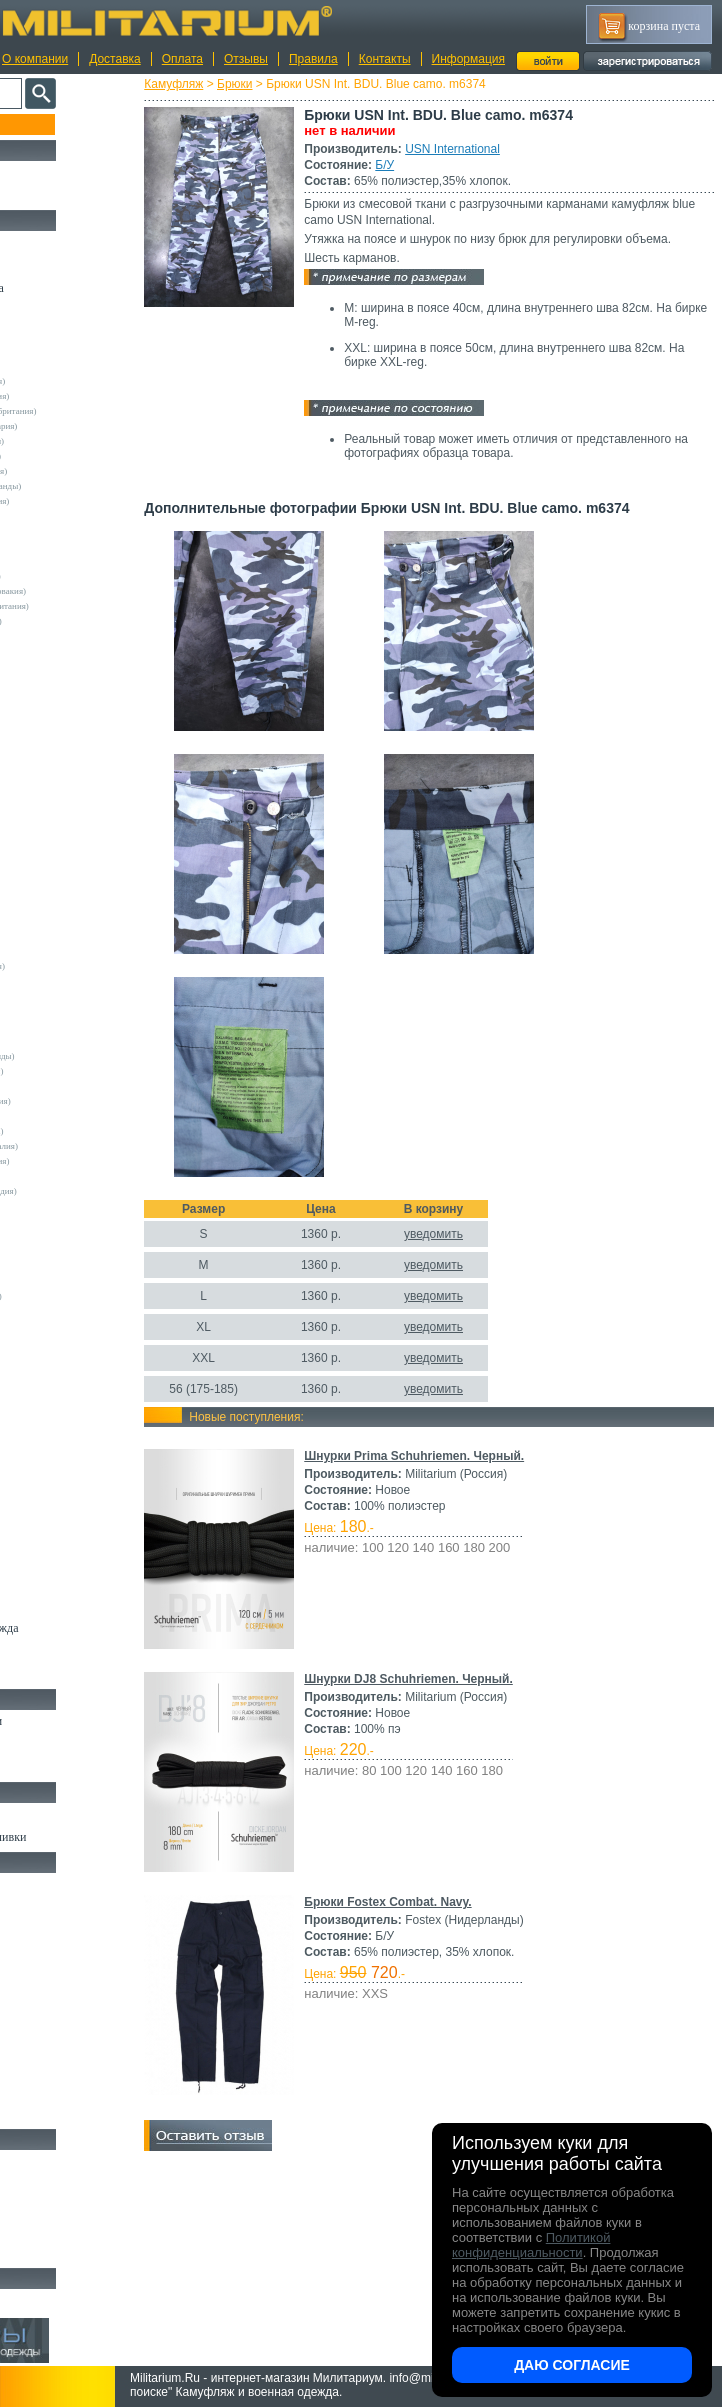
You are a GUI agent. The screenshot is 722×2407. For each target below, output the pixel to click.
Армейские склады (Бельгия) (78, 1071)
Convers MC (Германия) (68, 1236)
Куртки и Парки (54, 311)
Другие (37, 366)
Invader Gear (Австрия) (67, 786)
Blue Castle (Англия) (62, 666)
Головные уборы (56, 1559)
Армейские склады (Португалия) (85, 1146)
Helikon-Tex (45, 771)
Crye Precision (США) (64, 696)
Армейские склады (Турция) (77, 576)
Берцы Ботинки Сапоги (73, 1721)
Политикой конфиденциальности (531, 2245)
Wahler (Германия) (58, 1311)
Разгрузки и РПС (57, 1976)
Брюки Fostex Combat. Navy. (435, 1918)
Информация (468, 59)
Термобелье (44, 1490)
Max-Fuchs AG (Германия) (73, 831)
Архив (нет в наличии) (72, 2300)
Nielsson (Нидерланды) (67, 876)
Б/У (432, 165)
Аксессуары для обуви (71, 1767)
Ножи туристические (67, 2207)
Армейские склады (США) (74, 516)
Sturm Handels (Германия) (72, 981)
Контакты (385, 59)
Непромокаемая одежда (74, 288)
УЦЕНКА (39, 195)
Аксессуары (44, 2253)
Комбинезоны (49, 1513)
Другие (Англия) (55, 1326)
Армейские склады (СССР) (75, 1176)
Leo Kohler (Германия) (66, 816)
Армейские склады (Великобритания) (95, 411)
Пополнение (53, 124)
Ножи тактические (61, 2184)
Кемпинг (36, 1884)
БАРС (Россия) (51, 1266)
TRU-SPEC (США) (59, 1011)
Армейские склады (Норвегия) (81, 501)
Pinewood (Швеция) (60, 921)
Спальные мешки (58, 1953)
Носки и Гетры (52, 1744)
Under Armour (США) (64, 1026)
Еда (23, 2022)
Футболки (39, 1467)
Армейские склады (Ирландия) (82, 1101)
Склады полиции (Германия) (77, 621)
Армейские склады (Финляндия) (85, 1191)
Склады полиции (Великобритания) (91, 606)
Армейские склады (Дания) (75, 1086)
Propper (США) (52, 936)
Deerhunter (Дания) (59, 726)
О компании (35, 59)
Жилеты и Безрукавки (70, 1536)
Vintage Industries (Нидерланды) (84, 1056)
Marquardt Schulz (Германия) (77, 1296)
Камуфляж (221, 84)
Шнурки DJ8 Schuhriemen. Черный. (456, 1695)
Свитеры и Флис (56, 1421)
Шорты (32, 1398)
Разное (31, 2114)
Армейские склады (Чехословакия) (90, 591)
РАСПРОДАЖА (54, 172)
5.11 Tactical (46, 1251)
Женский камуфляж (64, 1674)
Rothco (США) (51, 951)
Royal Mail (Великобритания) (79, 966)
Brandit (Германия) (59, 681)
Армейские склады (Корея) (74, 1116)
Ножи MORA (48, 2161)
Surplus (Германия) (59, 996)
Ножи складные (54, 2230)
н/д (29, 1371)
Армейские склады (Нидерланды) (87, 486)
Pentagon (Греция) (57, 906)
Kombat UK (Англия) (63, 801)
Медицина (40, 2091)
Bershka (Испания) (58, 651)
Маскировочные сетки (71, 2068)
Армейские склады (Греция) (76, 546)
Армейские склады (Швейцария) (85, 426)
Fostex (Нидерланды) (63, 756)
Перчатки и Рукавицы (69, 1582)
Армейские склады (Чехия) (75, 1206)
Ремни (30, 1907)
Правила (313, 59)
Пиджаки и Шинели (65, 1651)
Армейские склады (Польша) (78, 1131)
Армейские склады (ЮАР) (73, 1221)
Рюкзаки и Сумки (58, 1930)
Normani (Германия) (61, 891)
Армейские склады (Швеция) (79, 441)
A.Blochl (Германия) (61, 636)
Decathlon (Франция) (62, 711)
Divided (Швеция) (57, 741)
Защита (33, 2045)
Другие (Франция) (58, 1356)
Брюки (283, 84)
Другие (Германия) (59, 1341)
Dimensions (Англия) (62, 1281)
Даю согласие (572, 2365)
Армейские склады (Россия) (76, 561)
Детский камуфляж (63, 1605)
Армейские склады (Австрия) (79, 381)
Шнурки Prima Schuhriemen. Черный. (462, 1472)
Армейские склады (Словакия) (81, 1161)
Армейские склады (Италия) (77, 456)
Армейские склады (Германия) (81, 396)
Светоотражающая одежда (81, 1628)
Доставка (115, 59)
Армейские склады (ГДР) (71, 531)
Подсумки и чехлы (61, 1999)
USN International (500, 149)
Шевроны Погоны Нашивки (85, 1837)
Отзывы (246, 59)
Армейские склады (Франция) (80, 471)
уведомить (481, 1250)
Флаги (30, 1814)
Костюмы (38, 265)
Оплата (182, 59)
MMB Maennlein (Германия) (76, 861)
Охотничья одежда (61, 242)
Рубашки (36, 1444)
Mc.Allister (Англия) (61, 846)
